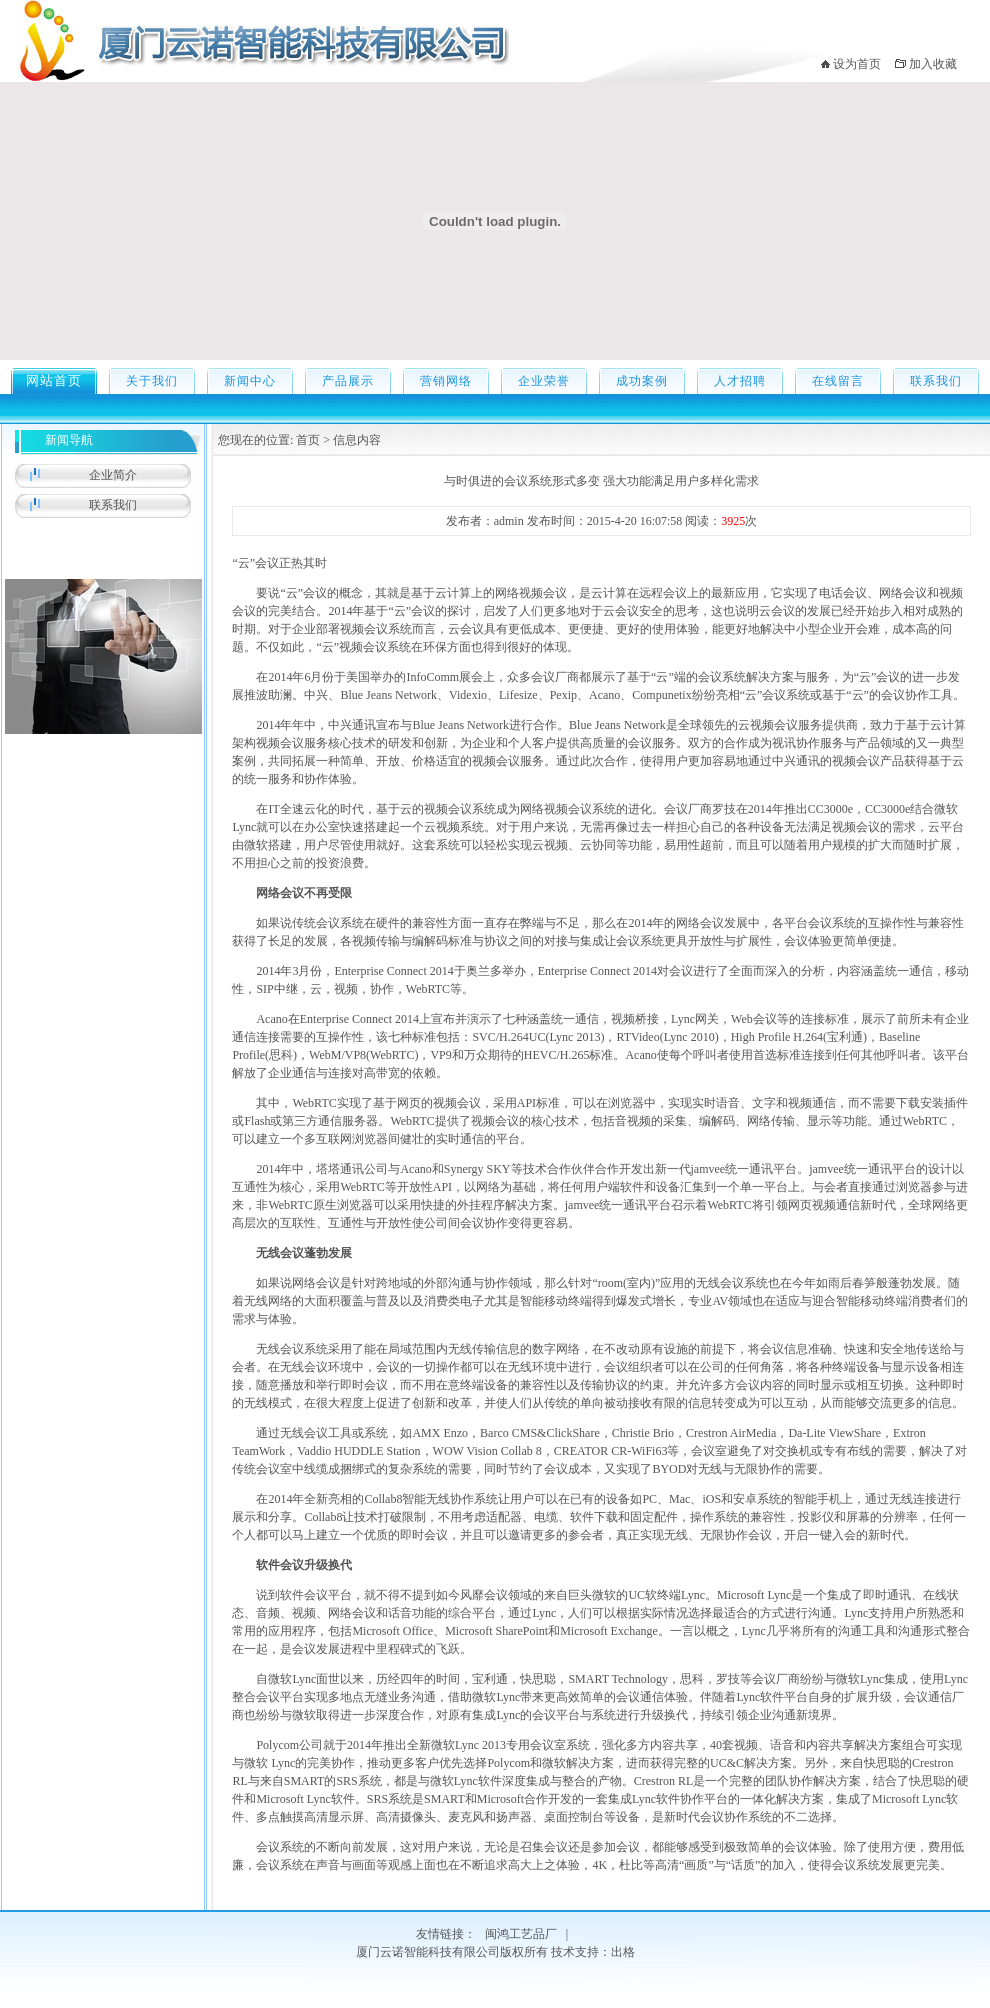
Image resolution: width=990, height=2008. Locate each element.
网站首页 (54, 380)
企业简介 (113, 475)
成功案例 (642, 381)
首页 (306, 440)
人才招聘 (740, 381)
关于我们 (152, 381)
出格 (623, 1952)
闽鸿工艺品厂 (521, 1934)
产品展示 (348, 381)
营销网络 (446, 381)
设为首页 (857, 64)
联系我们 (936, 381)
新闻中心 (250, 381)
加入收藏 (933, 64)
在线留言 (838, 381)
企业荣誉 (544, 381)
